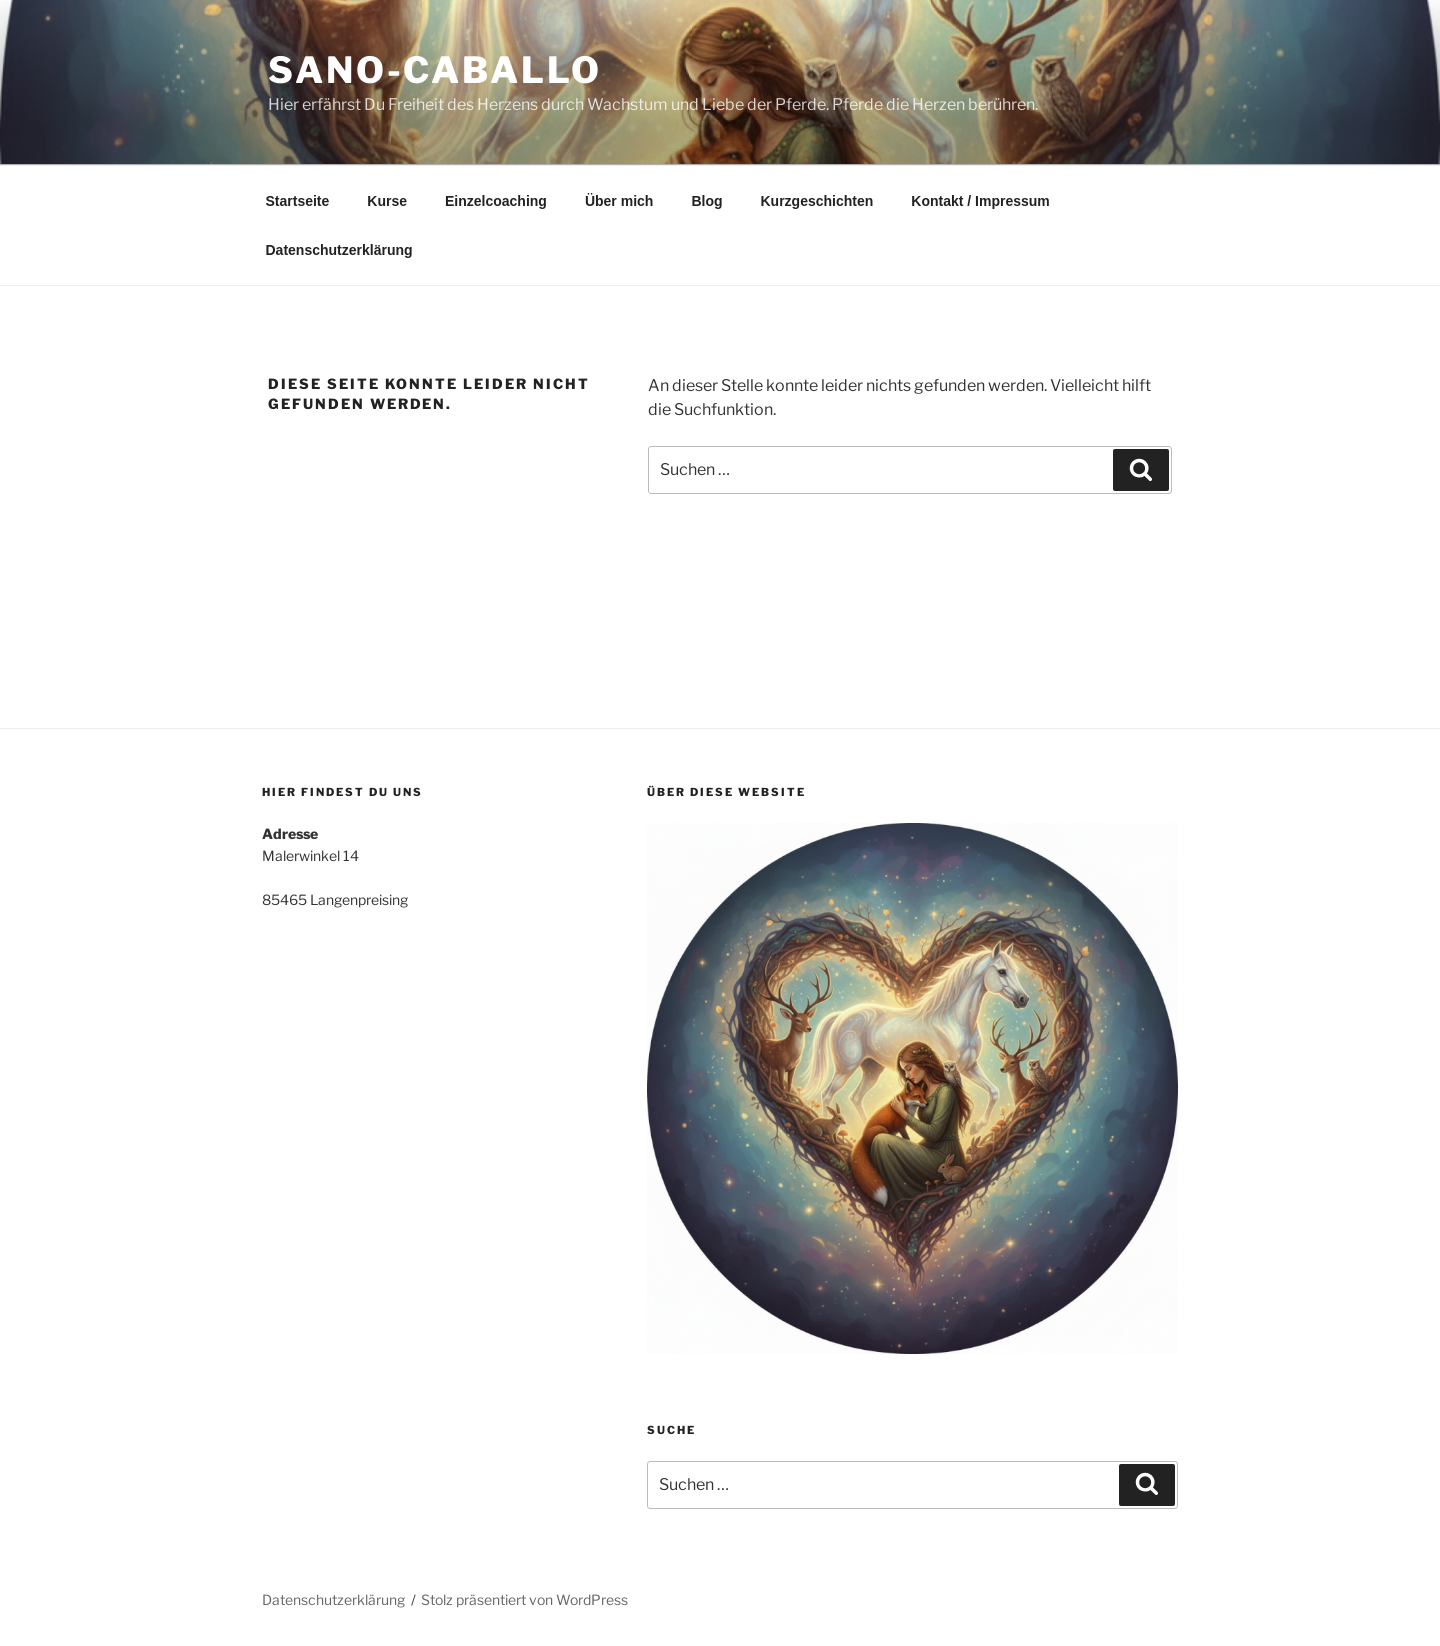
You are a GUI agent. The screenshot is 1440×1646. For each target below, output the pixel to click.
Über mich (619, 201)
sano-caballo (435, 70)
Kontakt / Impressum (980, 201)
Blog (706, 201)
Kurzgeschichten (817, 201)
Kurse (387, 201)
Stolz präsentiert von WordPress (524, 1599)
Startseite (298, 201)
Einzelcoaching (496, 201)
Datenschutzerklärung (339, 250)
